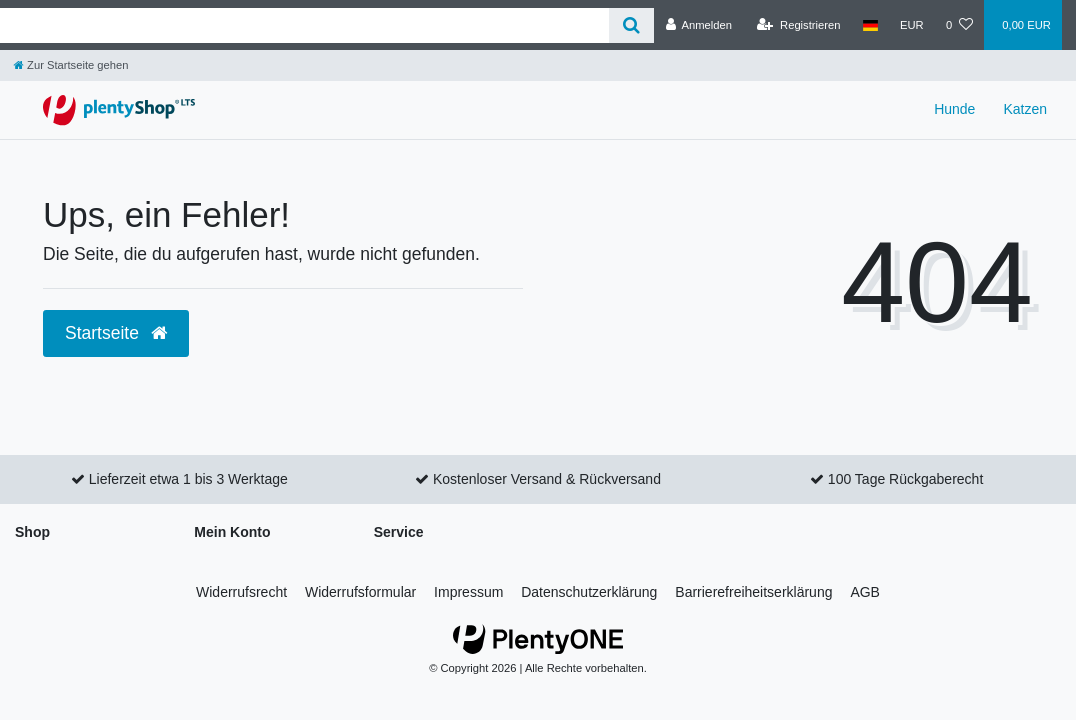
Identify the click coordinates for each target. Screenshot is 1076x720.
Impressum (468, 592)
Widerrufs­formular (360, 592)
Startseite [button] (116, 333)
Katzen (1025, 109)
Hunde (954, 109)
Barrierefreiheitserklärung (753, 592)
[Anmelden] (698, 25)
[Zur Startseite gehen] (71, 65)
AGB (865, 592)
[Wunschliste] (959, 25)
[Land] (870, 25)
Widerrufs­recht (241, 592)
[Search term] (304, 25)
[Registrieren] (798, 25)
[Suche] (631, 25)
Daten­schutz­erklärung (589, 592)
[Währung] (912, 25)
